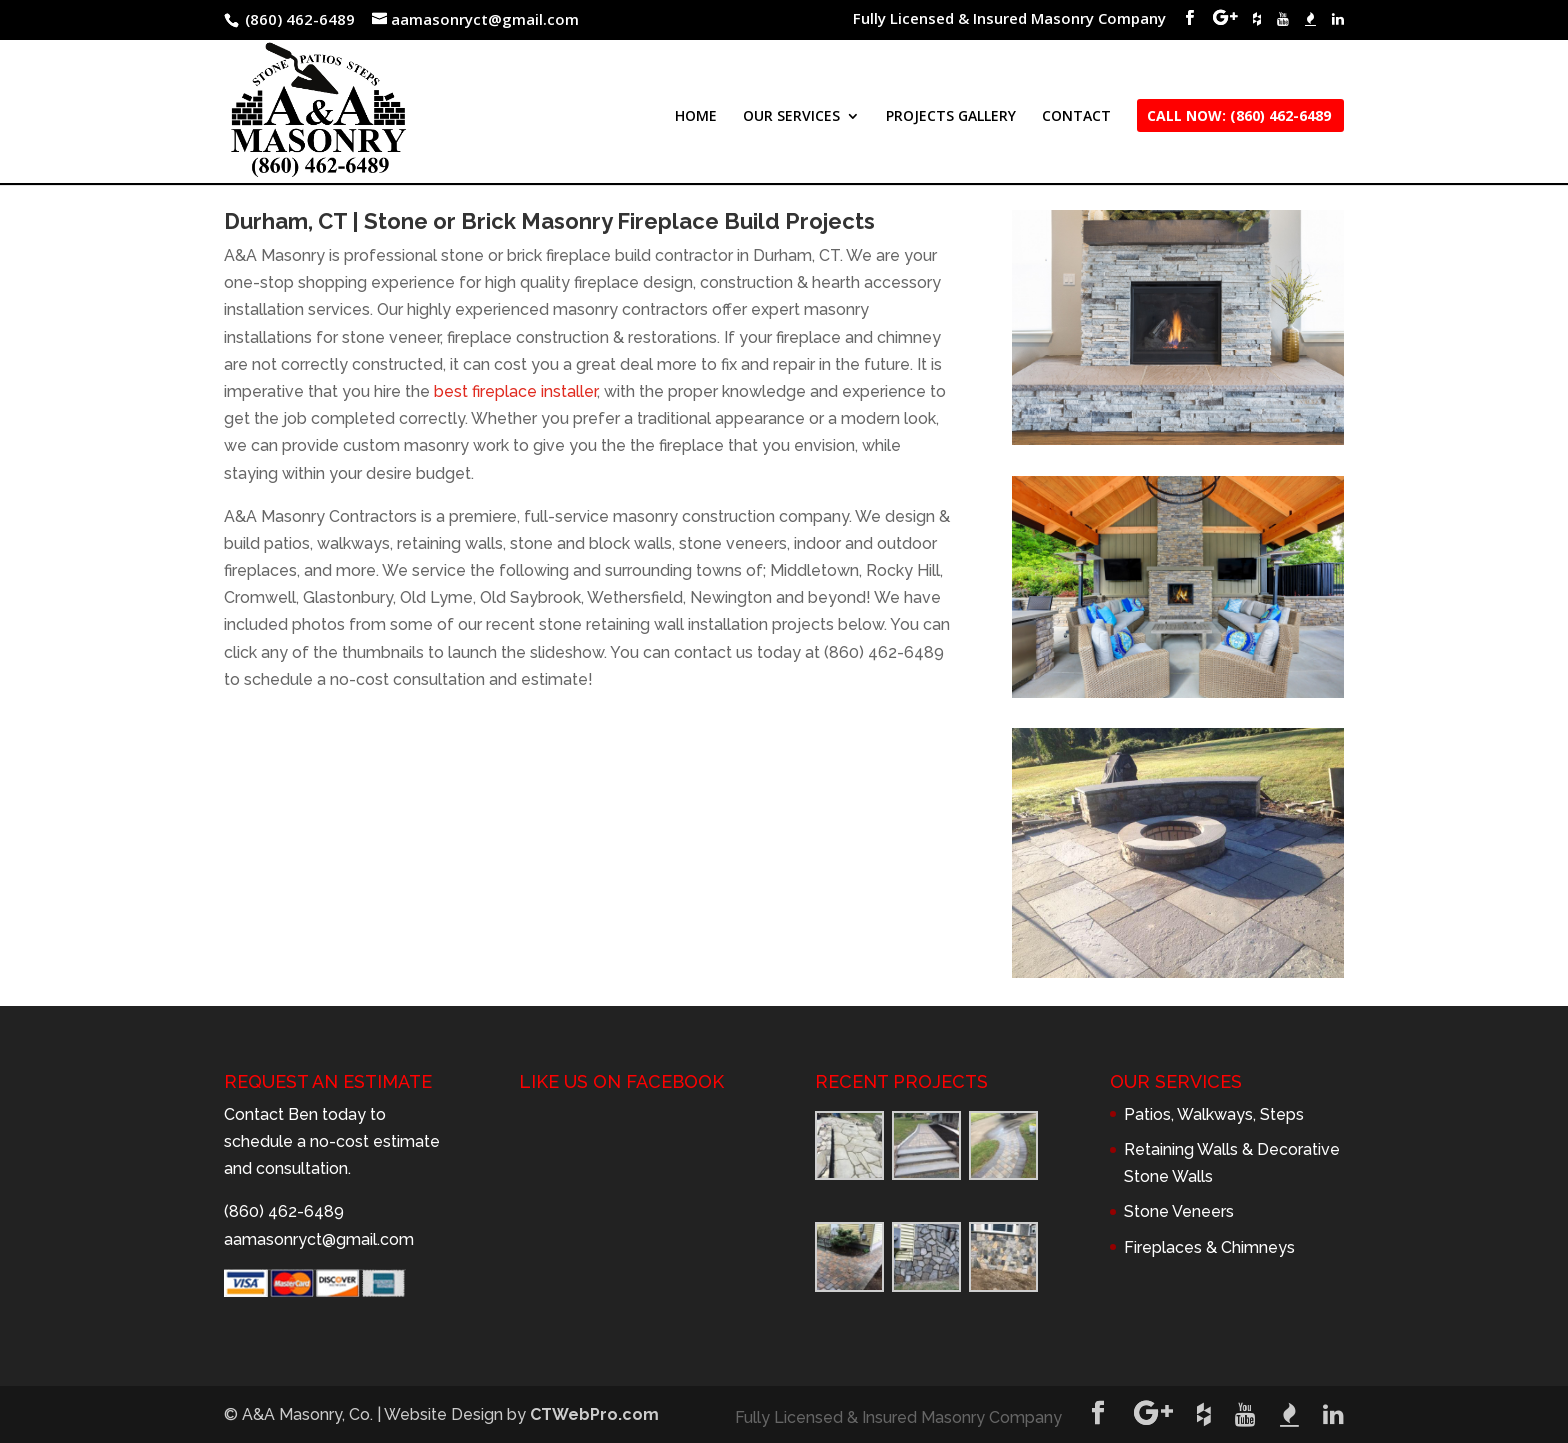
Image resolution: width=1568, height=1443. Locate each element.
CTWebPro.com (594, 1414)
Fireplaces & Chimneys (1209, 1247)
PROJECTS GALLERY (951, 117)
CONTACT (1076, 117)
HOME (696, 117)
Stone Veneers (1179, 1211)
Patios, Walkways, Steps (1214, 1114)
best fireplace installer (515, 391)
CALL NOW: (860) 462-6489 (1239, 117)
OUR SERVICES (791, 117)
